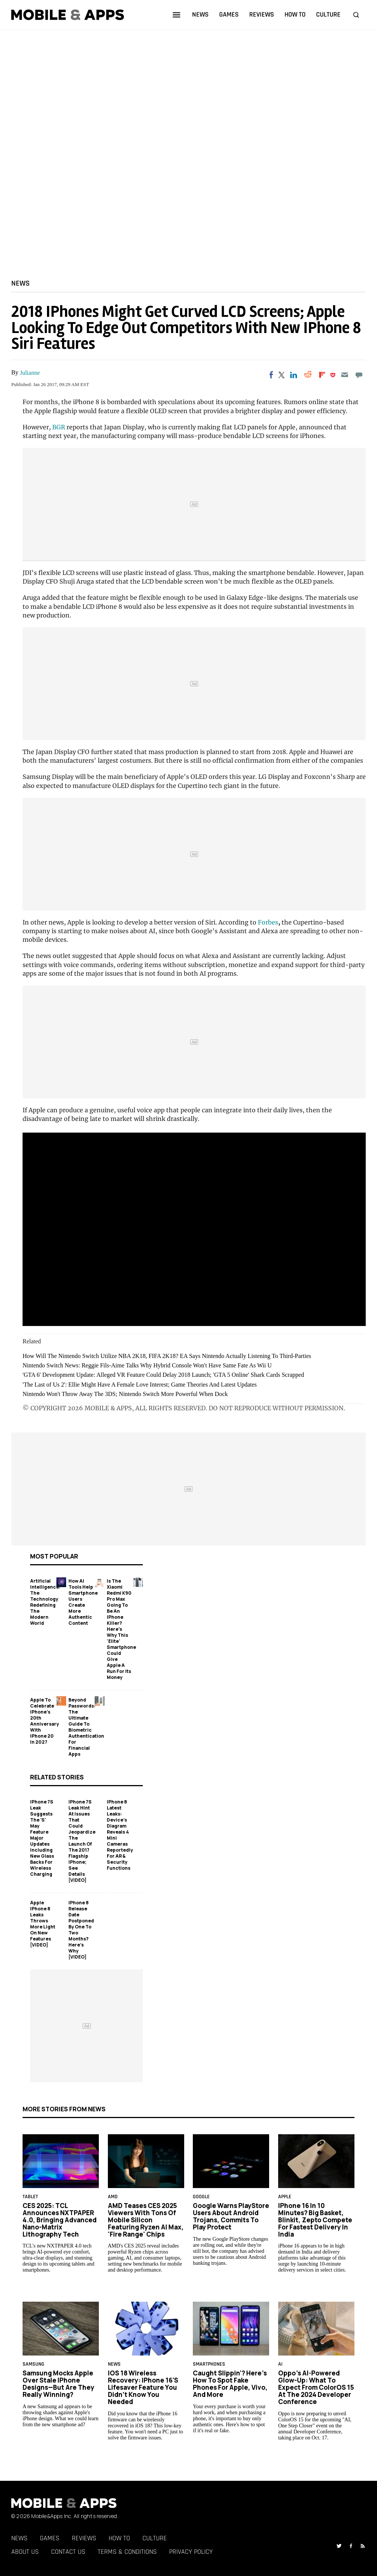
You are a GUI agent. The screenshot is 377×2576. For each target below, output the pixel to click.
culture (328, 14)
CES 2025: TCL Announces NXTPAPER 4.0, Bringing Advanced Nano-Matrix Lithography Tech (60, 2219)
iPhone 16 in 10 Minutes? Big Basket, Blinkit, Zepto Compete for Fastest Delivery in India (315, 2219)
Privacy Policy (191, 2551)
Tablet (30, 2196)
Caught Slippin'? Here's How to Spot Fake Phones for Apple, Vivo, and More (230, 2384)
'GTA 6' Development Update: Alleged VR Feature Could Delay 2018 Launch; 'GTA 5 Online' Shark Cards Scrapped (163, 1375)
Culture (154, 2538)
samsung (33, 2364)
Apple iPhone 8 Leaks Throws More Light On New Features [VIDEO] (42, 1923)
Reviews (84, 2538)
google (201, 2196)
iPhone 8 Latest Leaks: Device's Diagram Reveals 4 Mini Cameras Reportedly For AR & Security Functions (120, 1835)
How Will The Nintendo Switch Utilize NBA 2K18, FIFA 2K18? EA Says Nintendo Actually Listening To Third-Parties (167, 1356)
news (200, 14)
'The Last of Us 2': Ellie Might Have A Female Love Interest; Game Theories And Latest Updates (140, 1384)
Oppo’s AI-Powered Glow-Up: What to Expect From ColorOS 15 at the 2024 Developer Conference (316, 2387)
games (229, 14)
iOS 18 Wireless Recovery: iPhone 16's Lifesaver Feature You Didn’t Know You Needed (143, 2387)
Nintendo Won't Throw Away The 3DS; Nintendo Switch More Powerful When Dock (125, 1394)
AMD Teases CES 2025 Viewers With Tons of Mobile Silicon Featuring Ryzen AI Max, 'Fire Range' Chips (146, 2219)
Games (49, 2538)
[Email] (344, 375)
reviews (261, 14)
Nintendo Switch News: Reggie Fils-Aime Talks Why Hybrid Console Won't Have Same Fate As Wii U (147, 1365)
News (20, 283)
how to (295, 14)
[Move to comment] (359, 375)
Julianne (30, 373)
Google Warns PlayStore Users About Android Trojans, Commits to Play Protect (231, 2216)
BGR (58, 427)
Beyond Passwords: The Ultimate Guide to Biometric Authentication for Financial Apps (86, 1726)
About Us (25, 2551)
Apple (284, 2196)
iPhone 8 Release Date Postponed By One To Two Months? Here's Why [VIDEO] (81, 1929)
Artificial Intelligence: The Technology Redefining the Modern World (45, 1601)
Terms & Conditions (127, 2551)
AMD (113, 2196)
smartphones (209, 2364)
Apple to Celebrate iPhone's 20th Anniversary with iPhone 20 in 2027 (44, 1720)
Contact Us (68, 2551)
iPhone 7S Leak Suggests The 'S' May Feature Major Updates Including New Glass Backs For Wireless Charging (42, 1838)
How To (119, 2538)
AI (280, 2364)
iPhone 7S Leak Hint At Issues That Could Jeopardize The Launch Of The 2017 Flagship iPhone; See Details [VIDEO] (81, 1841)
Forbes (268, 922)
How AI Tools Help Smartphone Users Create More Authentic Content (83, 1601)
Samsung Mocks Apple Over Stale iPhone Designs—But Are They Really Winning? (58, 2384)
